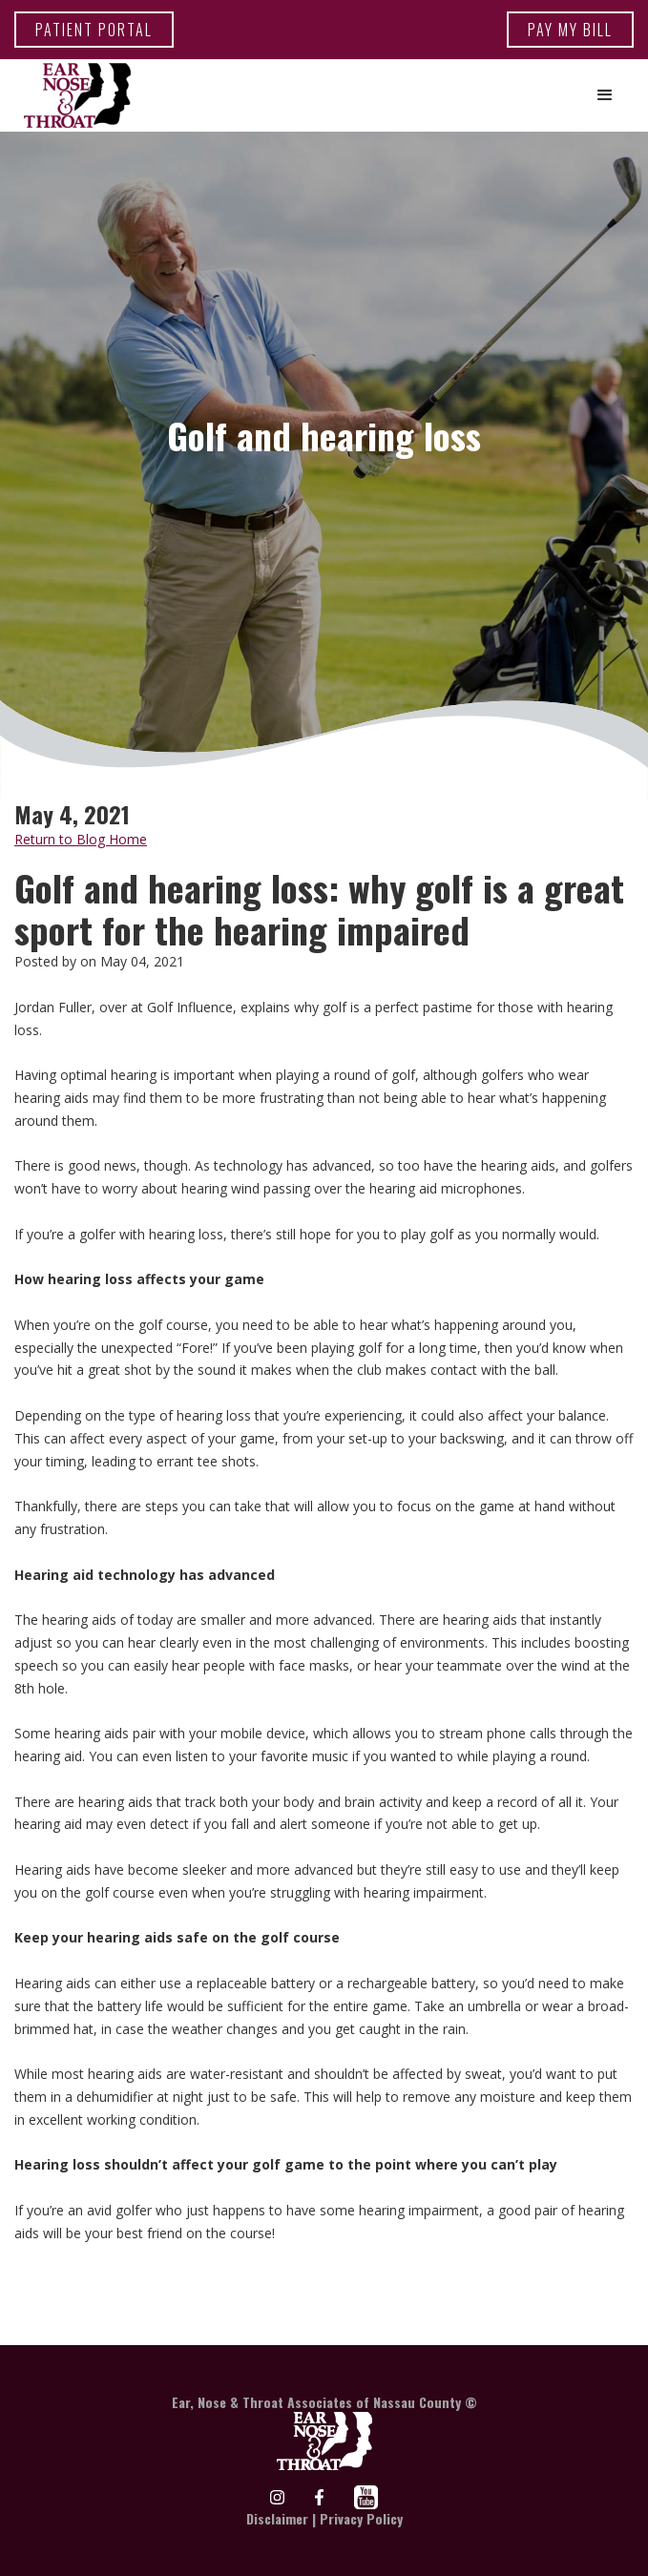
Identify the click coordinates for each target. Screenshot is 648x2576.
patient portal (94, 29)
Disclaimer (277, 2518)
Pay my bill (570, 29)
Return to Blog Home (80, 839)
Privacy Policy (361, 2518)
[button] (605, 95)
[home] (72, 95)
